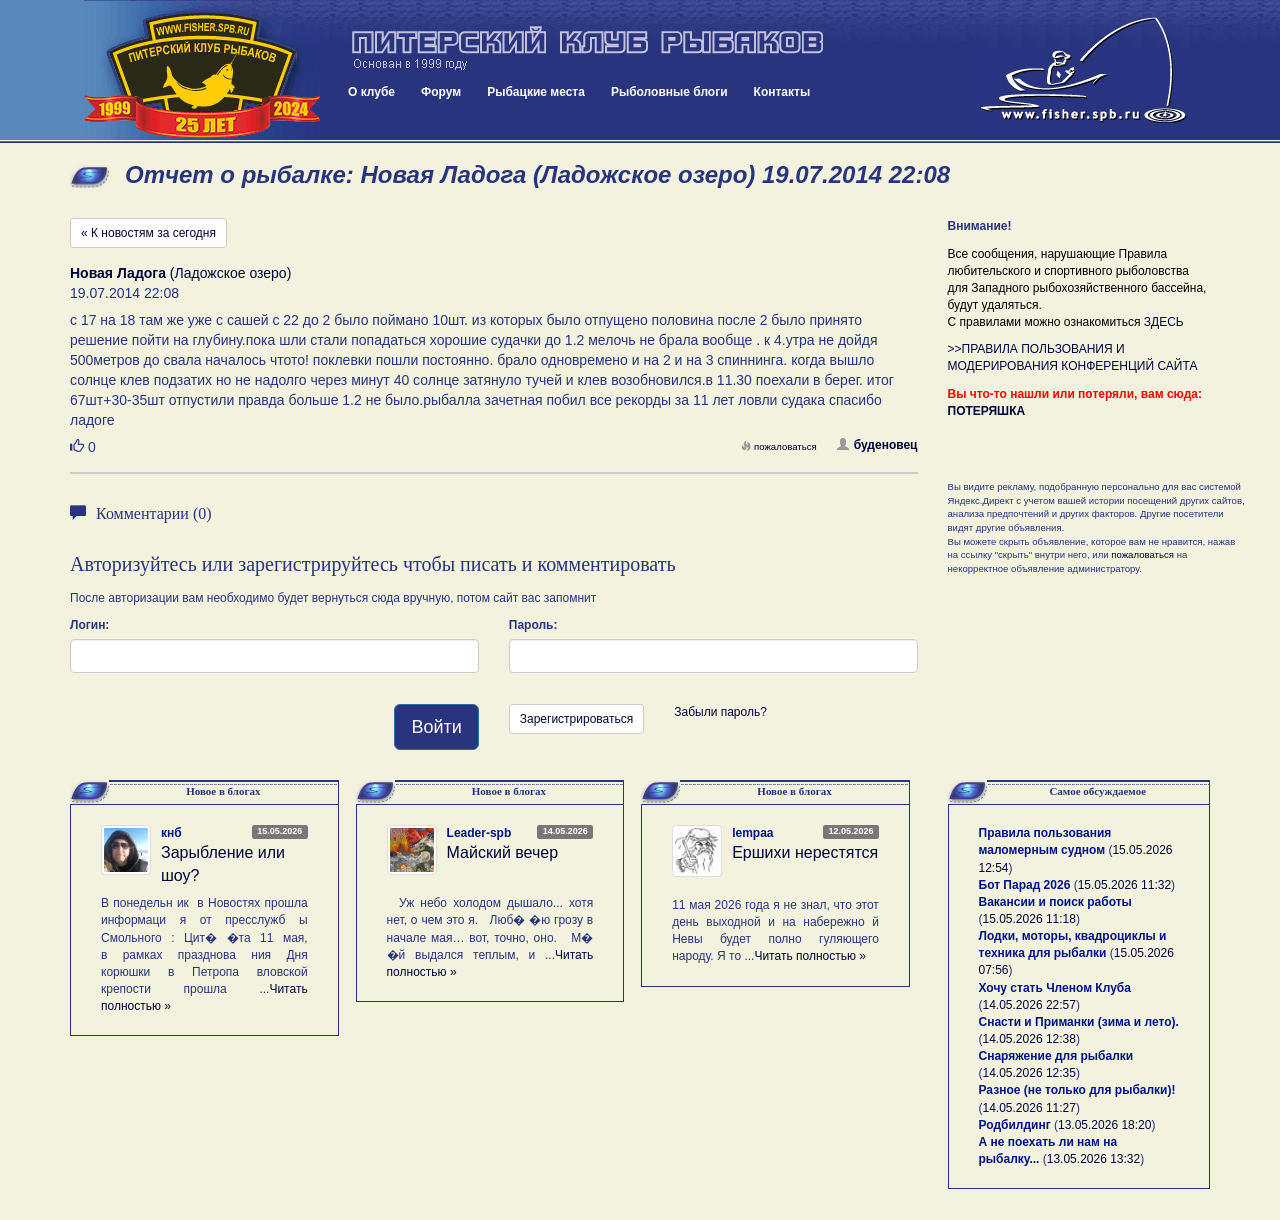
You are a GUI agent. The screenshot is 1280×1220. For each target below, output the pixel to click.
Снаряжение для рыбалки (1056, 1056)
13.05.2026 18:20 (1104, 1125)
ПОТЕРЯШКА (987, 411)
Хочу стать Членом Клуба (1055, 988)
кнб (171, 833)
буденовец (877, 445)
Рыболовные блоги (669, 92)
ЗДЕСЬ (1164, 322)
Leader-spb (479, 833)
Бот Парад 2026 (1025, 885)
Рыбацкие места (536, 92)
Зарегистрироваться (576, 719)
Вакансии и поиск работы (1055, 902)
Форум (441, 92)
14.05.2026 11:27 (1029, 1108)
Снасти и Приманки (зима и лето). (1079, 1022)
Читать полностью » (810, 956)
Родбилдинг (1015, 1125)
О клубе (371, 92)
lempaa (752, 833)
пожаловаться (779, 446)
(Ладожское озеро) (180, 273)
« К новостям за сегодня (148, 233)
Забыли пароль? (720, 712)
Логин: (89, 625)
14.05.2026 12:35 (1029, 1073)
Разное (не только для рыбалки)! (1077, 1090)
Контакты (782, 92)
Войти (436, 727)
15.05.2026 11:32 (1124, 885)
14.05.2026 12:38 (1029, 1039)
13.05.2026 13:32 (1093, 1159)
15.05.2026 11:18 (1029, 919)
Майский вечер (502, 852)
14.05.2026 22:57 (1029, 1005)
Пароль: (533, 625)
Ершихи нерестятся (805, 852)
